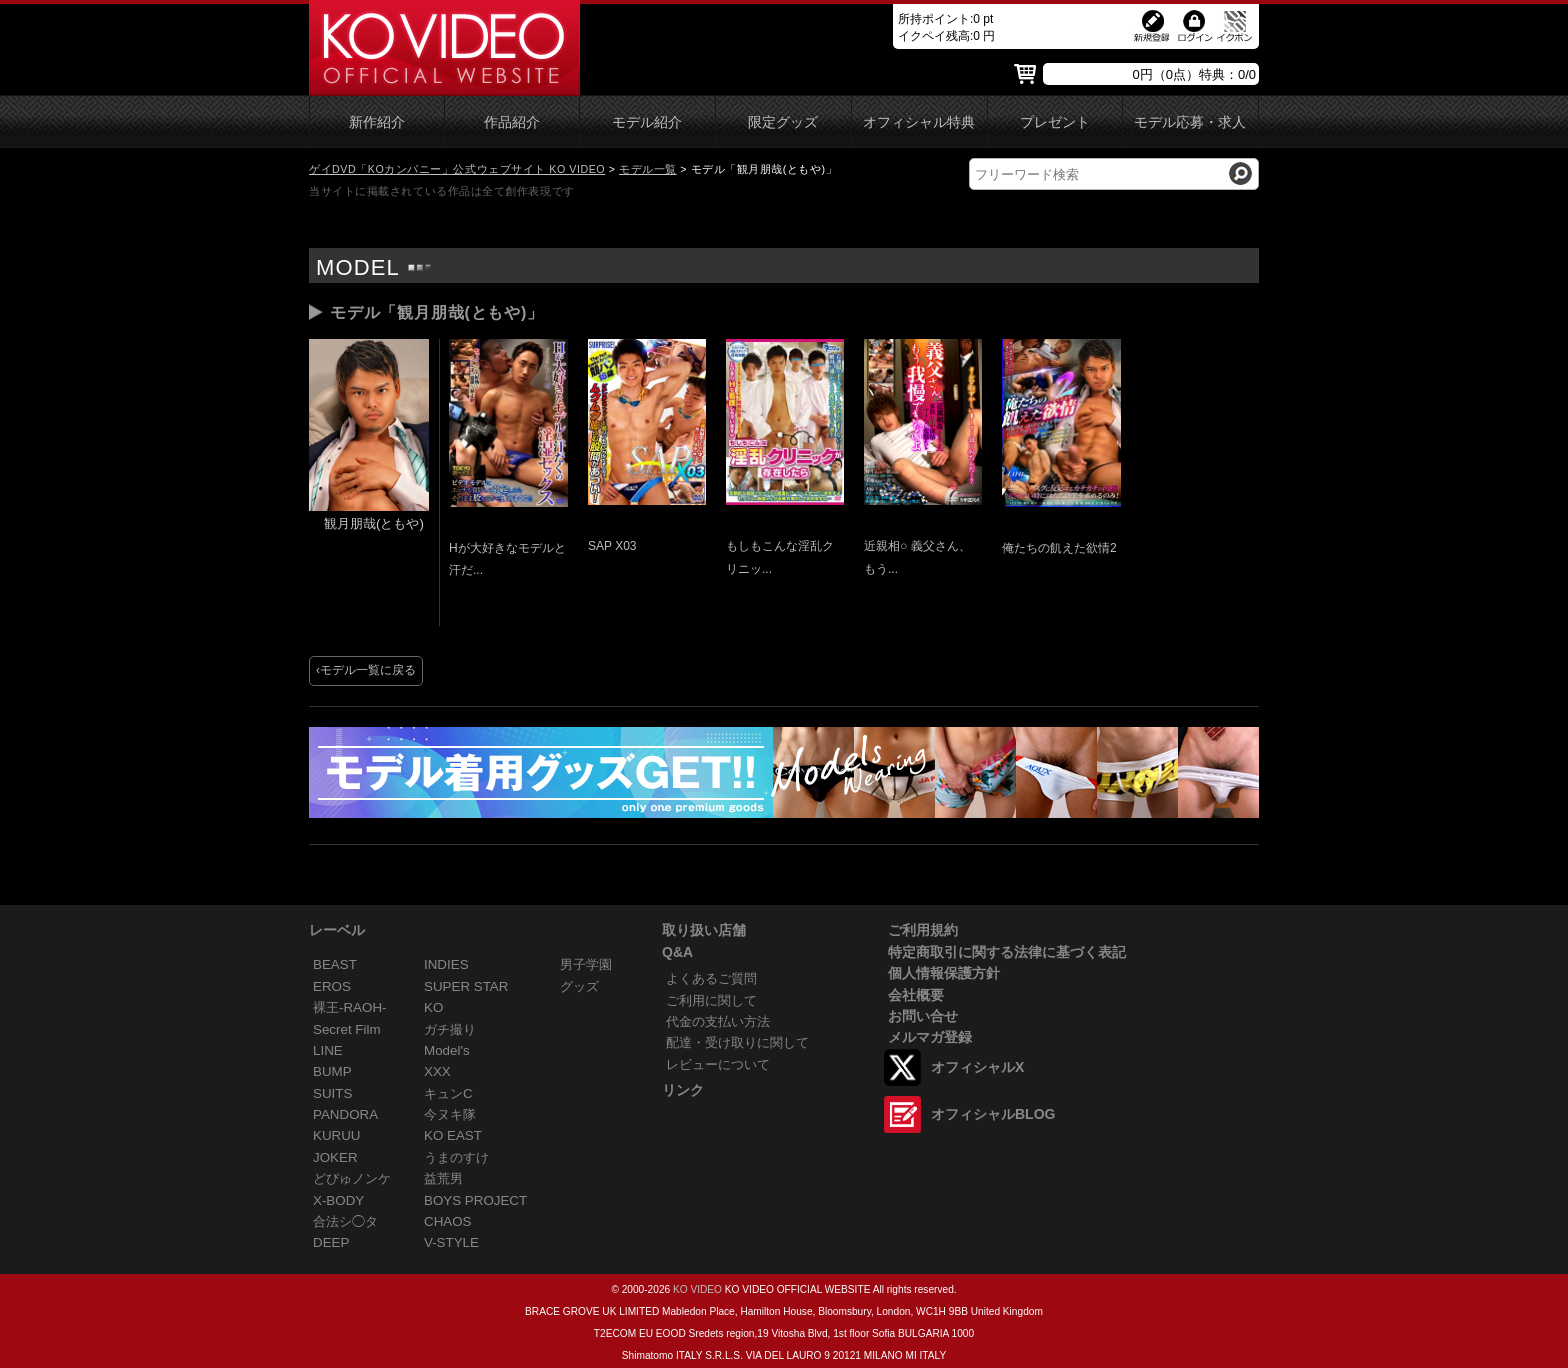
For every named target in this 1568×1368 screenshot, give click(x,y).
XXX (437, 1071)
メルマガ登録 (930, 1037)
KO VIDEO (697, 1289)
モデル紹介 (647, 122)
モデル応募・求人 (1190, 122)
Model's (447, 1050)
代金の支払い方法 (718, 1021)
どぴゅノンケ (352, 1178)
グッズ (579, 986)
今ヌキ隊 (450, 1114)
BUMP (332, 1071)
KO (433, 1007)
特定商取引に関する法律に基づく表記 (1007, 952)
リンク (683, 1090)
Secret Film (347, 1029)
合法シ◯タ (345, 1221)
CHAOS (448, 1221)
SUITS (332, 1093)
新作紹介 (377, 122)
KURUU (337, 1135)
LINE (328, 1050)
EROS (332, 986)
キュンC (448, 1093)
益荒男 (443, 1178)
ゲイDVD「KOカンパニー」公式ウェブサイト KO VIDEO (457, 169)
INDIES (446, 964)
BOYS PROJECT (475, 1200)
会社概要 (916, 995)
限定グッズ (783, 122)
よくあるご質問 (711, 978)
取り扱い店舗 (704, 930)
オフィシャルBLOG (993, 1114)
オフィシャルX (977, 1067)
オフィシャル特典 (919, 122)
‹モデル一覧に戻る (366, 670)
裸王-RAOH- (350, 1007)
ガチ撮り (450, 1029)
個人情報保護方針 (944, 973)
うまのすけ (456, 1157)
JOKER (335, 1157)
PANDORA (345, 1114)
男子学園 (586, 964)
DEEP (331, 1242)
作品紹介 (512, 122)
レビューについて (718, 1064)
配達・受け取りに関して (737, 1042)
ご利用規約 (923, 930)
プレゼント (1055, 122)
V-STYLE (451, 1242)
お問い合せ (923, 1016)
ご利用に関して (711, 1000)
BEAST (335, 964)
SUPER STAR (466, 986)
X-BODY (338, 1200)
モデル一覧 (648, 169)
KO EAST (453, 1135)
